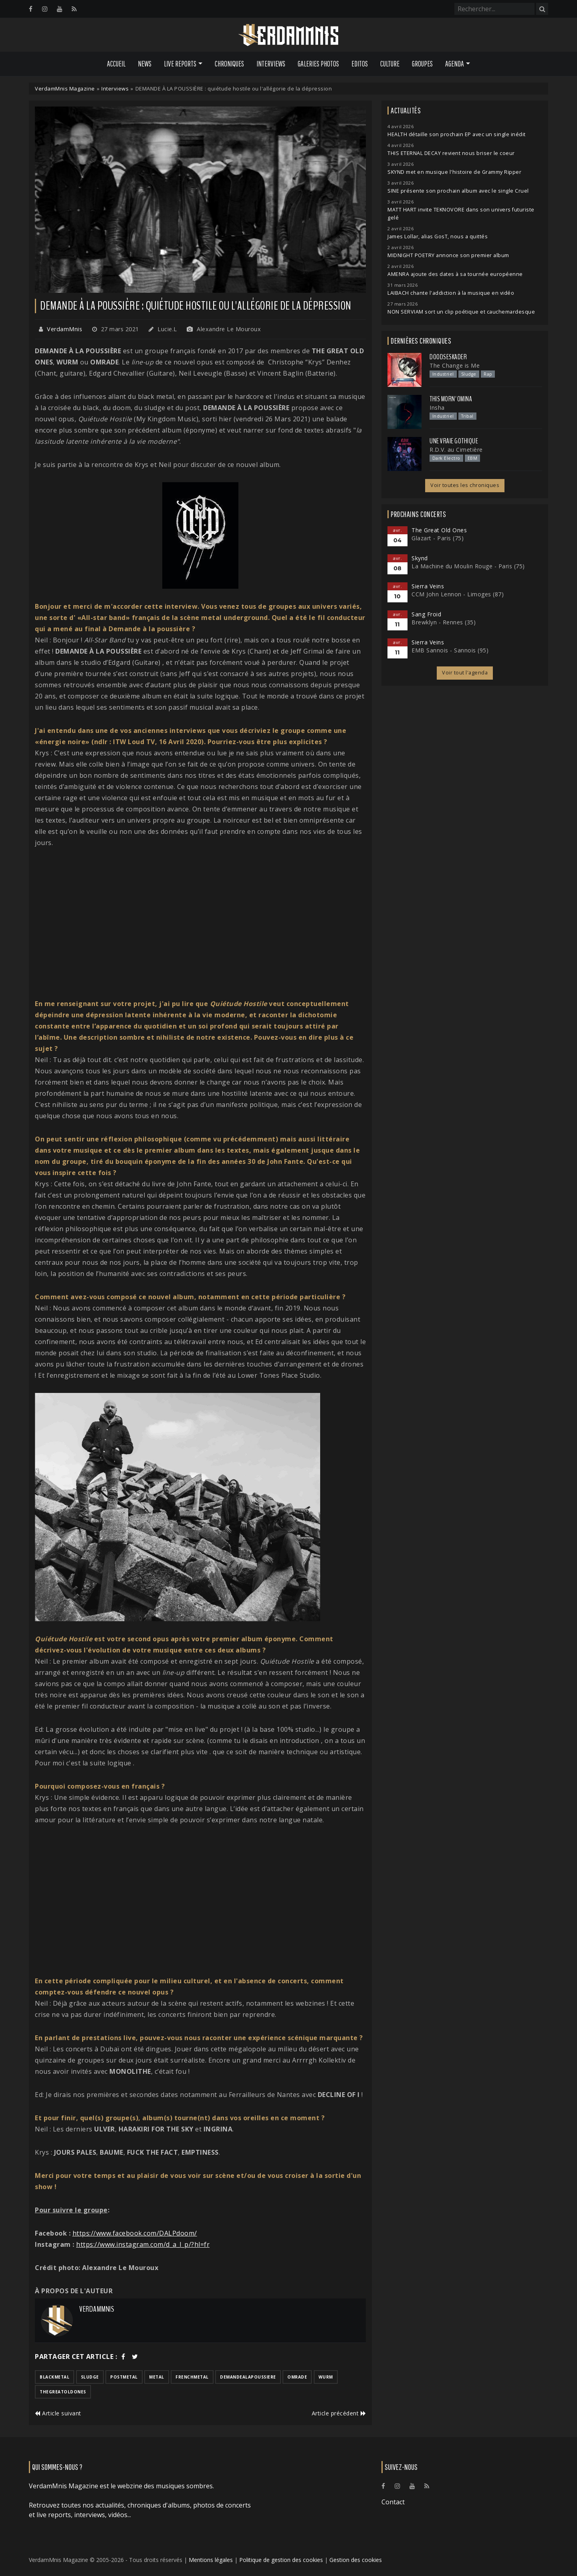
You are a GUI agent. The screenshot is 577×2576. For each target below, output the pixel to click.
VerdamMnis (64, 329)
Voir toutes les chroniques (464, 485)
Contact (393, 2502)
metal (156, 2377)
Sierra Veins (428, 586)
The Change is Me (455, 365)
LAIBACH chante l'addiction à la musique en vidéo (450, 293)
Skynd (420, 558)
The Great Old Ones (439, 530)
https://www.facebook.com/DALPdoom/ (135, 2233)
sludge (90, 2377)
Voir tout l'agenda (465, 672)
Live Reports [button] (180, 63)
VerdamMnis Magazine (65, 88)
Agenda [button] (454, 63)
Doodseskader (448, 357)
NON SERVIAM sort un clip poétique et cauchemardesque (461, 311)
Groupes (422, 63)
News (144, 63)
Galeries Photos (318, 63)
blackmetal (54, 2377)
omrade (297, 2377)
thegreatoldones (63, 2392)
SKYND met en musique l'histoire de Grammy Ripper (454, 172)
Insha (437, 407)
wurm (326, 2377)
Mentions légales (211, 2560)
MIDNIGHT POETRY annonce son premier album (448, 255)
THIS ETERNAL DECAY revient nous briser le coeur (451, 153)
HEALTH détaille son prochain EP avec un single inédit (456, 134)
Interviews (270, 63)
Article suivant (58, 2413)
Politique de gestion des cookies (281, 2560)
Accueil (116, 63)
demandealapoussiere (248, 2377)
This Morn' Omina (451, 399)
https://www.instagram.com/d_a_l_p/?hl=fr (143, 2244)
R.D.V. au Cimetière (456, 449)
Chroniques (229, 63)
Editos (359, 63)
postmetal (124, 2377)
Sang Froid (426, 614)
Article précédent (339, 2413)
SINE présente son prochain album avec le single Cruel (458, 190)
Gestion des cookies (355, 2560)
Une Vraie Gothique (454, 441)
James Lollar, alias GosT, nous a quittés (437, 236)
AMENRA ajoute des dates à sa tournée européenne (455, 274)
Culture (389, 63)
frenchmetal (192, 2377)
